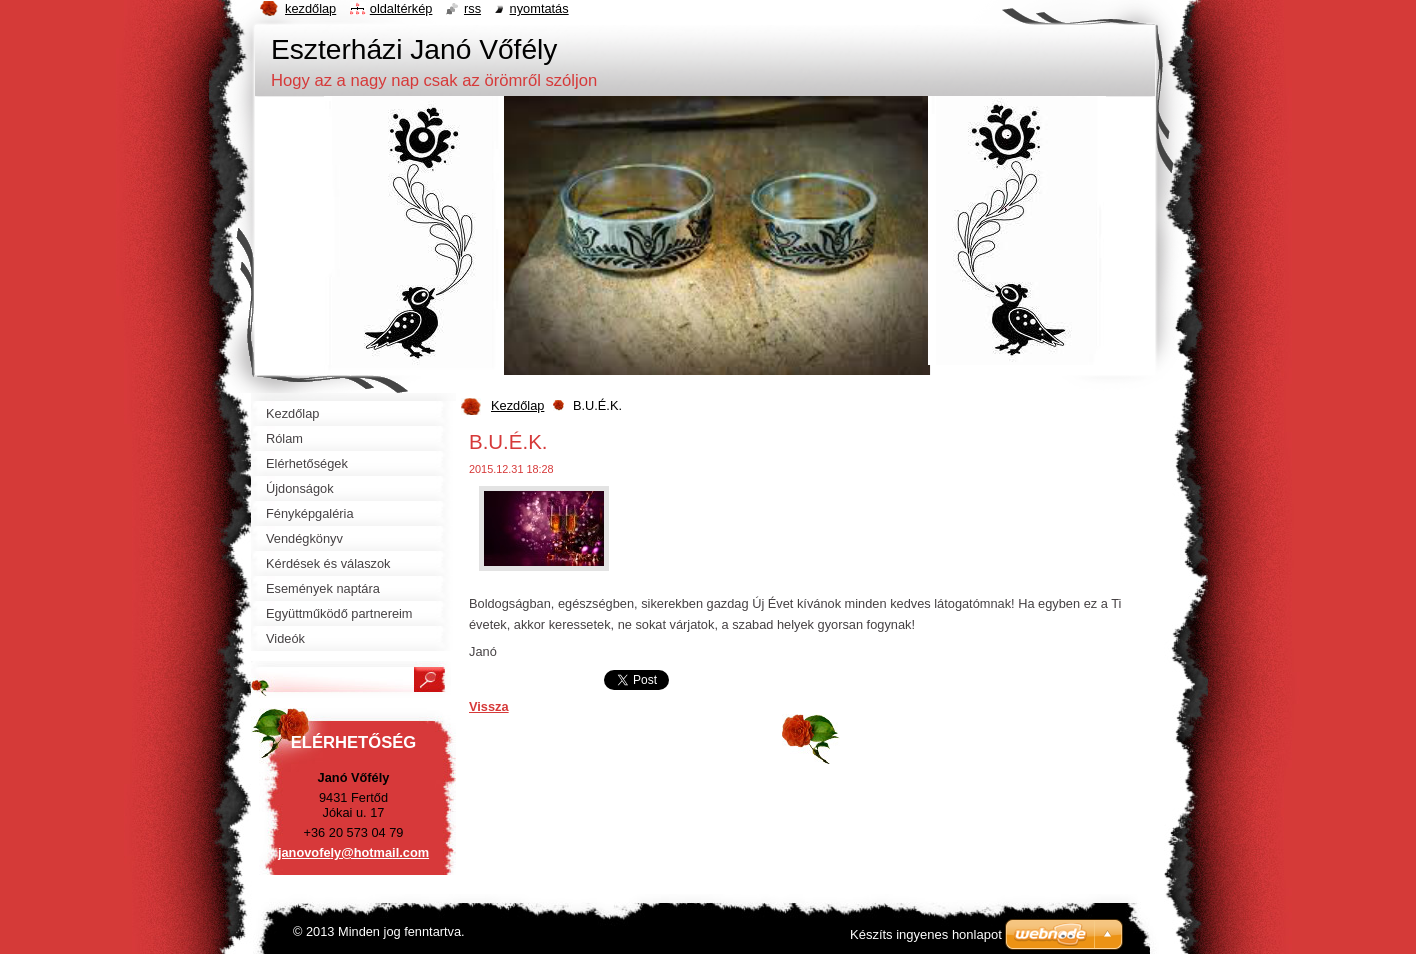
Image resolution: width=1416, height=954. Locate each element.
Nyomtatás (539, 8)
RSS (472, 8)
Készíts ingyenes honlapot (926, 934)
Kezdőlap (517, 405)
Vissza (489, 706)
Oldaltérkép (401, 8)
